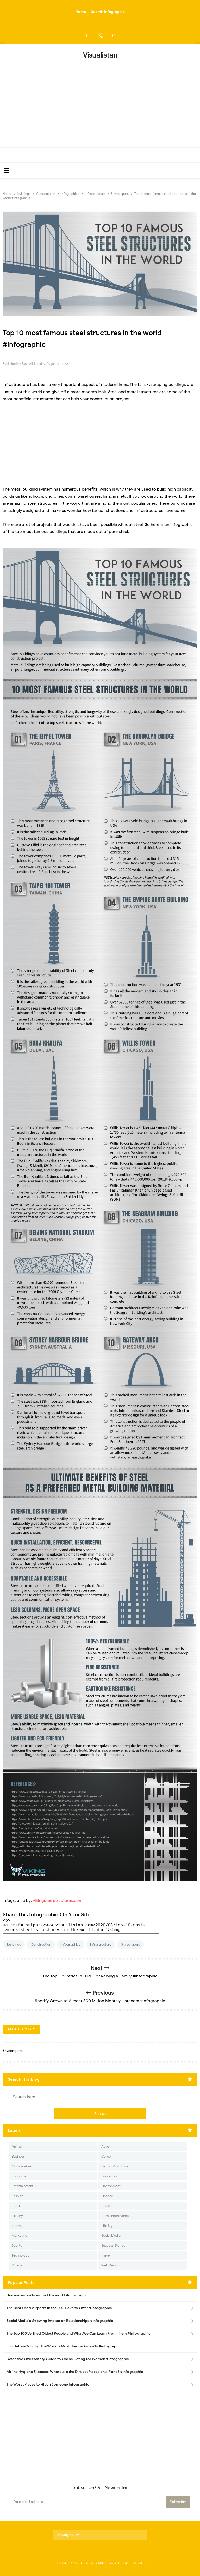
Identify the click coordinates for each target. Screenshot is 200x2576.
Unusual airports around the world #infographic (48, 2295)
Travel (105, 2255)
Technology (20, 2255)
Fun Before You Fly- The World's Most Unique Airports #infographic (64, 2346)
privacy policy (68, 2535)
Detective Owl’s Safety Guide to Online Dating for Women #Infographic (68, 2359)
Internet (18, 2225)
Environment (111, 2186)
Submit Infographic (108, 12)
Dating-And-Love (114, 2166)
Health (106, 2206)
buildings (14, 1944)
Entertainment (22, 2186)
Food (16, 2206)
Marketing (19, 2235)
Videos (17, 2265)
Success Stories (113, 2245)
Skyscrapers (130, 1944)
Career (106, 2156)
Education (109, 2176)
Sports (17, 2245)
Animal (17, 2146)
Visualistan (104, 2563)
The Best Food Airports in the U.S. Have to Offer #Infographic (59, 2308)
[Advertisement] (100, 101)
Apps (105, 2146)
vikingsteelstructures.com (58, 1900)
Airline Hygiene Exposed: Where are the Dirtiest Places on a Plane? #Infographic (75, 2372)
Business (18, 2156)
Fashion (17, 2196)
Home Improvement (116, 2216)
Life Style (108, 2225)
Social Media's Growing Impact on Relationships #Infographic (60, 2320)
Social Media (111, 2235)
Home (81, 12)
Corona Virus (22, 2166)
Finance (107, 2196)
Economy (19, 2176)
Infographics (70, 1944)
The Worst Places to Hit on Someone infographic (48, 2384)
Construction (41, 1944)
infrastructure (100, 1944)
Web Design (110, 2265)
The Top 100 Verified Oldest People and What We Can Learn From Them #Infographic (79, 2333)
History (17, 2216)
